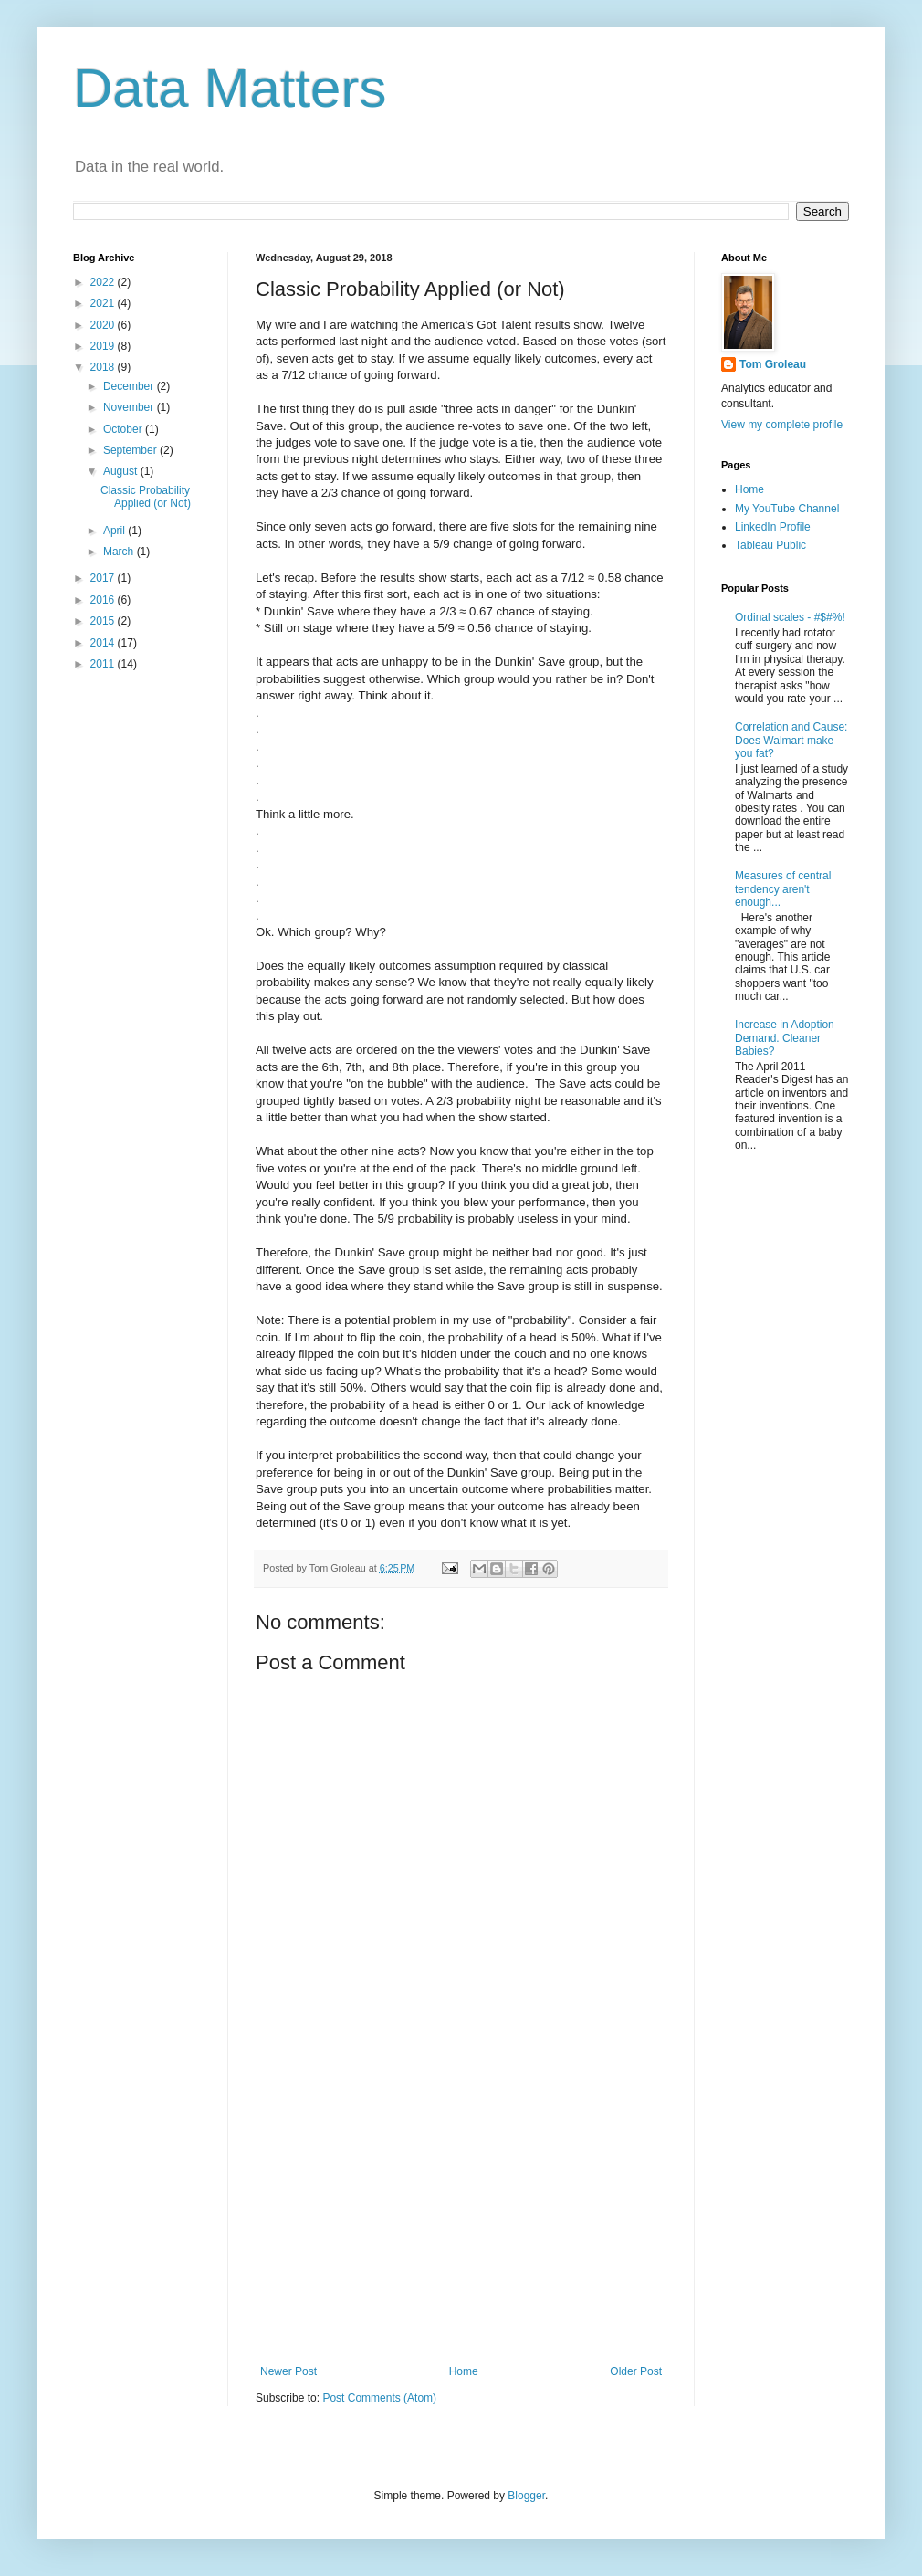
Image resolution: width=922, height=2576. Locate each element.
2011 (104, 663)
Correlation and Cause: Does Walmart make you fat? (791, 740)
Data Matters (229, 88)
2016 (104, 600)
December (130, 386)
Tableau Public (770, 545)
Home (463, 2371)
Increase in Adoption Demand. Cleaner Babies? (784, 1037)
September (131, 450)
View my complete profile (782, 424)
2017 (104, 578)
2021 (104, 303)
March (120, 551)
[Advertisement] (461, 2214)
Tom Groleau (772, 364)
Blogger (526, 2495)
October (124, 429)
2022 (104, 282)
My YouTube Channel (787, 508)
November (130, 407)
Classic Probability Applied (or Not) (145, 497)
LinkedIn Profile (773, 526)
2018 (104, 367)
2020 (104, 325)
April (115, 530)
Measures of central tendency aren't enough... (783, 889)
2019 (104, 346)
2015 (104, 621)
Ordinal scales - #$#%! (790, 617)
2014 (104, 642)
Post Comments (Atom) (379, 2398)
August (122, 471)
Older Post (636, 2371)
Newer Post (288, 2371)
